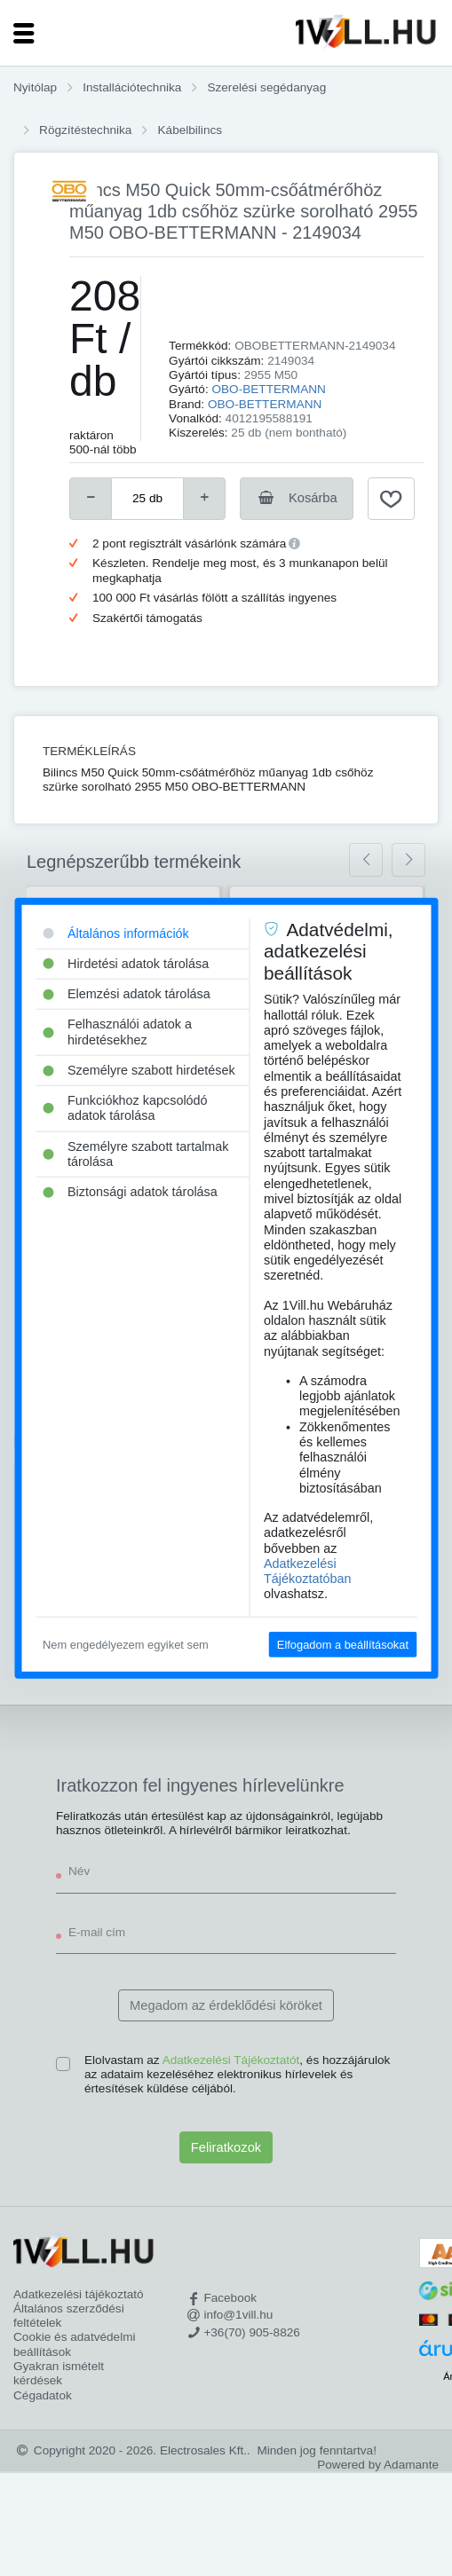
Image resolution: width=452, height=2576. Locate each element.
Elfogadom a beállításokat (342, 1643)
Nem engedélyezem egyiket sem (126, 1643)
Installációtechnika (132, 87)
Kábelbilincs (190, 130)
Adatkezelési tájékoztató (78, 2294)
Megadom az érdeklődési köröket (226, 2005)
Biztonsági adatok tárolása (130, 1192)
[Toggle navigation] (24, 32)
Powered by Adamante (378, 2464)
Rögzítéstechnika (85, 130)
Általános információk (116, 933)
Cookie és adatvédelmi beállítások (74, 2344)
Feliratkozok (226, 2147)
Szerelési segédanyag (266, 87)
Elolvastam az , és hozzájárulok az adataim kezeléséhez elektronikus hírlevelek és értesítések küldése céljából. (237, 2074)
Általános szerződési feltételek (68, 2315)
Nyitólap (35, 87)
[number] (147, 498)
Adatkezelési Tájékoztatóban (307, 1571)
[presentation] (366, 860)
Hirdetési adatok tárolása (126, 963)
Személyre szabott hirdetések (139, 1070)
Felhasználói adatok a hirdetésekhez (117, 1031)
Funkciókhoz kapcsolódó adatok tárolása (125, 1108)
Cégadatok (42, 2395)
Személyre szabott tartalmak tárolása (136, 1153)
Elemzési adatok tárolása (126, 994)
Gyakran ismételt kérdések (58, 2373)
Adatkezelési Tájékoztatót (231, 2060)
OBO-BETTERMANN (268, 389)
